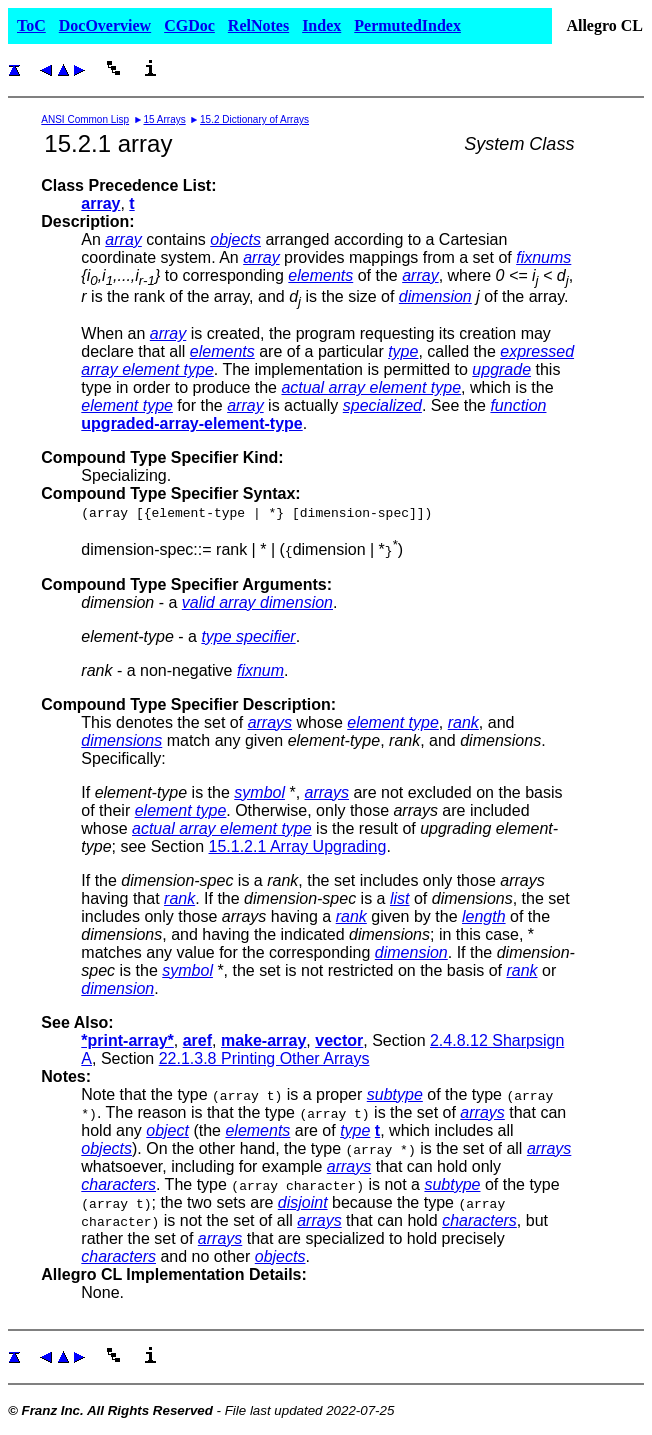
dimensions (121, 740)
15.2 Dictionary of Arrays (254, 119)
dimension (435, 296)
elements (320, 275)
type (403, 351)
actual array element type (371, 387)
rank (463, 722)
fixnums (543, 257)
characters (118, 1184)
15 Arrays (164, 119)
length (484, 916)
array (123, 239)
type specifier (248, 636)
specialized (382, 405)
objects (235, 239)
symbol (259, 792)
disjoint (303, 1202)
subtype (395, 1094)
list (400, 898)
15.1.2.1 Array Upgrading (298, 846)
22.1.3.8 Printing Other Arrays (264, 1058)
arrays (270, 722)
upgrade (501, 369)
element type (127, 405)
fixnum (260, 670)
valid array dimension (257, 602)
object (167, 1130)
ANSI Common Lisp (85, 119)
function (518, 405)
